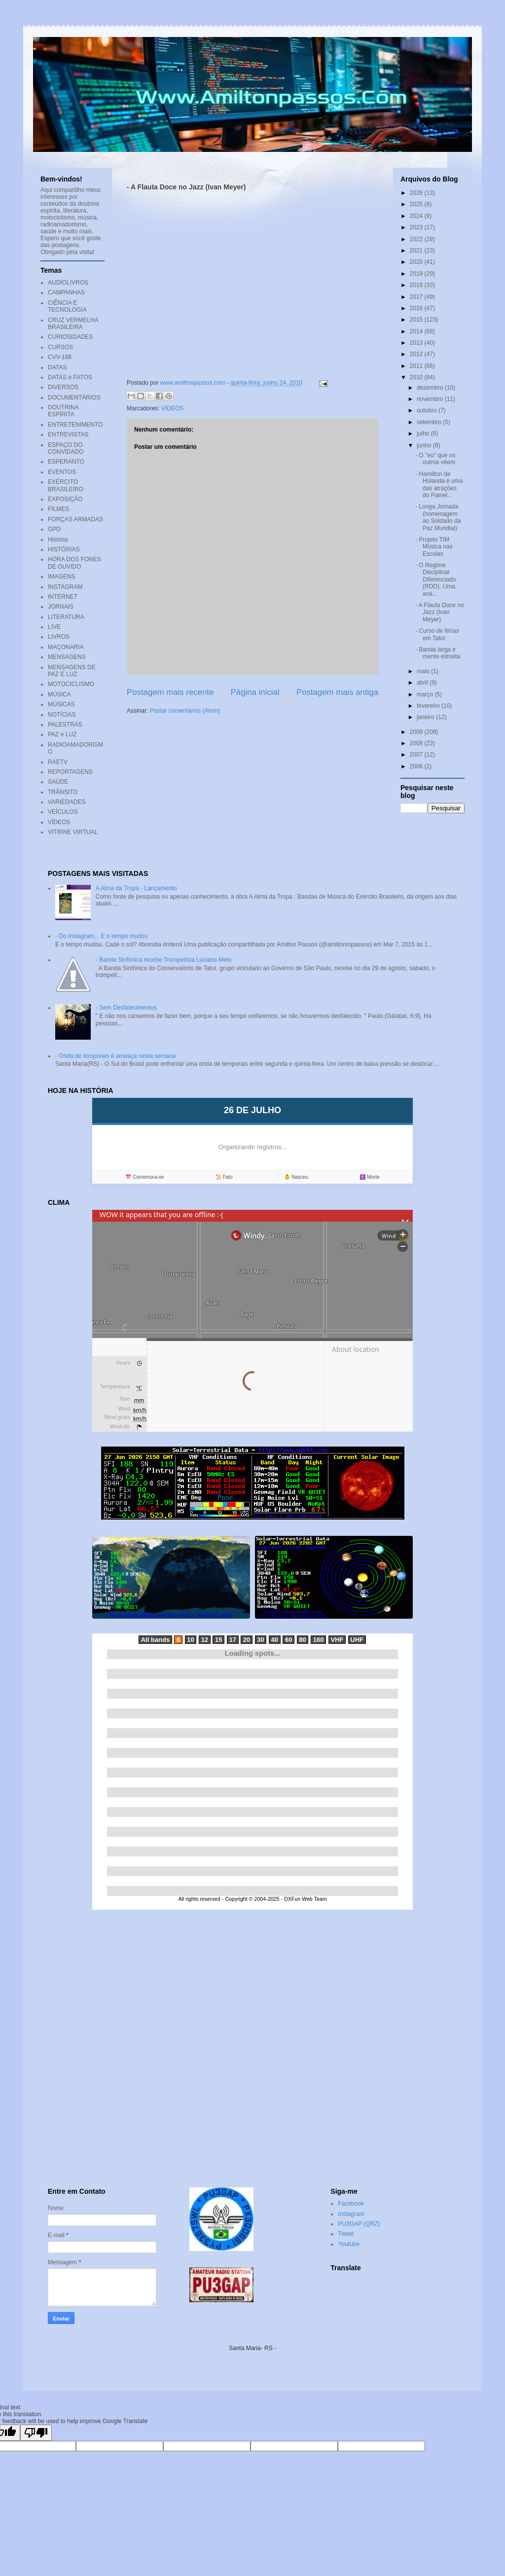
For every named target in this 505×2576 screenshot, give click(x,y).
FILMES (58, 509)
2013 (417, 342)
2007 (417, 754)
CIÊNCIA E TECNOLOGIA (67, 306)
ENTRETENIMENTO (75, 424)
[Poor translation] (36, 2433)
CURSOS (60, 347)
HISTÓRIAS (64, 549)
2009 (417, 731)
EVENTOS (62, 472)
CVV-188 (60, 357)
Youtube (349, 2244)
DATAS (57, 367)
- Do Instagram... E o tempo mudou (101, 936)
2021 (417, 250)
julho (424, 433)
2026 (417, 192)
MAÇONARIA (66, 647)
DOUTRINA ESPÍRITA (63, 411)
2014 (417, 331)
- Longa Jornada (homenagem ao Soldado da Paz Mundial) (438, 517)
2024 (417, 216)
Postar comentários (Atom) (185, 710)
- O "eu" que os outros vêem (435, 459)
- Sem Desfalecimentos (126, 1007)
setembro (430, 422)
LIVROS (59, 636)
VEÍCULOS (63, 811)
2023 (417, 227)
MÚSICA (59, 694)
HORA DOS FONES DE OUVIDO (74, 563)
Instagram (351, 2214)
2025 (417, 204)
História (58, 539)
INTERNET (62, 596)
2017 (417, 296)
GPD (54, 529)
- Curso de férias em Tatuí (437, 634)
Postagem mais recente (170, 692)
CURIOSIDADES (70, 336)
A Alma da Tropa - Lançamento (136, 888)
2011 (417, 366)
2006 (417, 766)
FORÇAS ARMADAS (75, 519)
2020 (417, 261)
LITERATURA (66, 617)
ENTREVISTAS (68, 434)
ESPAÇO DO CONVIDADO (66, 448)
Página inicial (255, 692)
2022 (417, 239)
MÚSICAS (61, 704)
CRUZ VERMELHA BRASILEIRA (73, 323)
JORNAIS (60, 606)
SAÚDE (58, 781)
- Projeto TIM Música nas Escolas (434, 546)
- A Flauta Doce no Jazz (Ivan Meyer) (439, 612)
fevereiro (429, 705)
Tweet (346, 2233)
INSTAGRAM (65, 586)
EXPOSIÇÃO (65, 499)
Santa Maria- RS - (252, 2348)
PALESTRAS (65, 724)
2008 (417, 743)
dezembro (431, 387)
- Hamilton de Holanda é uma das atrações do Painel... (439, 485)
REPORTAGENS (70, 771)
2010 (417, 377)
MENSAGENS (67, 656)
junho (425, 445)
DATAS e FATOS (70, 377)
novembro (431, 399)
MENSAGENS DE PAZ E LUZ (72, 671)
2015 (417, 319)
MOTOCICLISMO (71, 684)
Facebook (351, 2203)
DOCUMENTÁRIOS (74, 397)
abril (423, 682)
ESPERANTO (66, 461)
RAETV (58, 762)
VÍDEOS (172, 408)
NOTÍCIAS (62, 714)
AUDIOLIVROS (68, 282)
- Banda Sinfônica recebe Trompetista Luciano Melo (164, 959)
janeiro (426, 717)
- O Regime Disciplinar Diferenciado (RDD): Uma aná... (435, 579)
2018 (417, 285)
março (426, 694)
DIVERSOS (63, 387)
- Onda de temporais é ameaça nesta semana (115, 1055)
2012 (417, 354)
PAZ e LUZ (62, 734)
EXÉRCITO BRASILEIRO (65, 485)
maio (424, 671)
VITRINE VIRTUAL (73, 832)
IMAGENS (61, 576)
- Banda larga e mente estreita (437, 653)
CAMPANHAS (66, 292)
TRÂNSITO (62, 792)
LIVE (54, 626)
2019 (417, 273)
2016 (417, 308)
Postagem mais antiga (337, 692)
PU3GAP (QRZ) (359, 2223)
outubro (427, 410)
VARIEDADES (66, 801)
